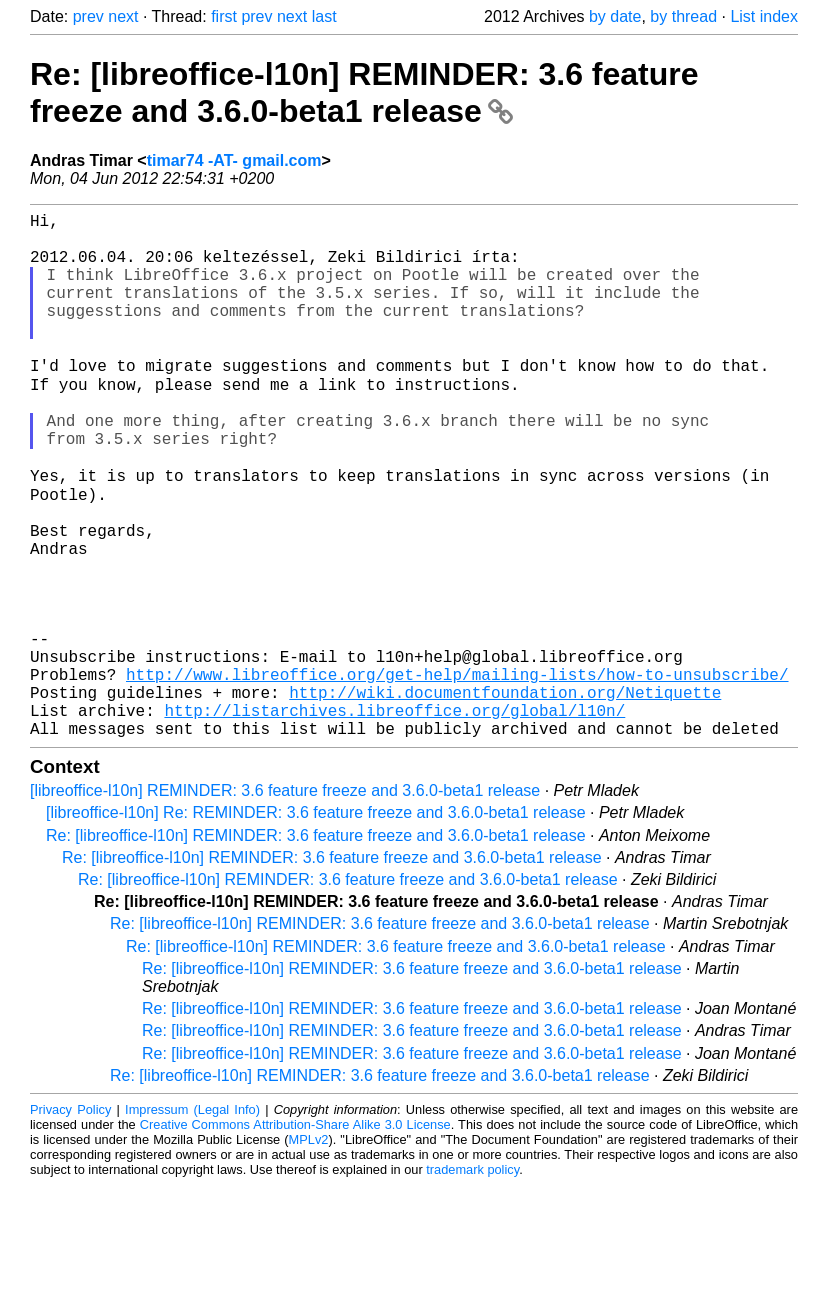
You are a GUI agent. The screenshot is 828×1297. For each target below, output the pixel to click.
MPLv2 (309, 1251)
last (324, 16)
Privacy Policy (70, 1221)
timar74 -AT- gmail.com (234, 160)
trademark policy (472, 1281)
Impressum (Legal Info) (192, 1221)
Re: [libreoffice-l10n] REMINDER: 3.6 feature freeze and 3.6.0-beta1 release (364, 92)
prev (88, 16)
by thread (683, 16)
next (123, 16)
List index (764, 16)
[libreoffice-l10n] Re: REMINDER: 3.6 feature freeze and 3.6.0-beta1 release (316, 924)
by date (615, 16)
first (224, 16)
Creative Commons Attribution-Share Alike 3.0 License (295, 1236)
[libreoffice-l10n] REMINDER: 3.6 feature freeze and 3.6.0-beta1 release (285, 902)
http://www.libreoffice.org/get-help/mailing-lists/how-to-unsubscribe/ (457, 774)
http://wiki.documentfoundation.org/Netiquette (505, 796)
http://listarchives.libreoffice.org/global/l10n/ (394, 818)
